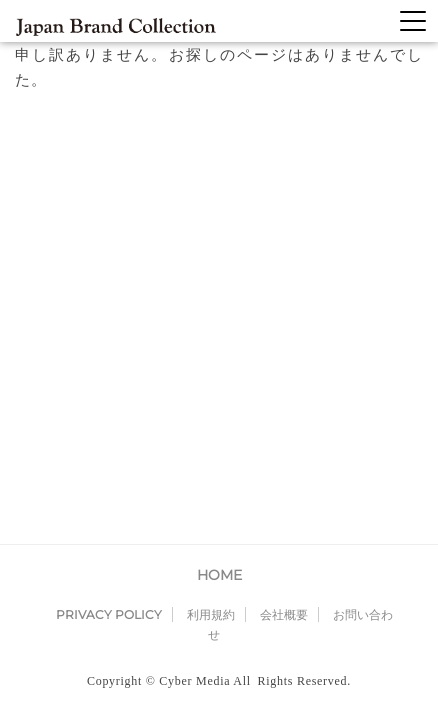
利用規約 (211, 192)
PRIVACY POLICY (109, 192)
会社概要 (284, 192)
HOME (219, 153)
